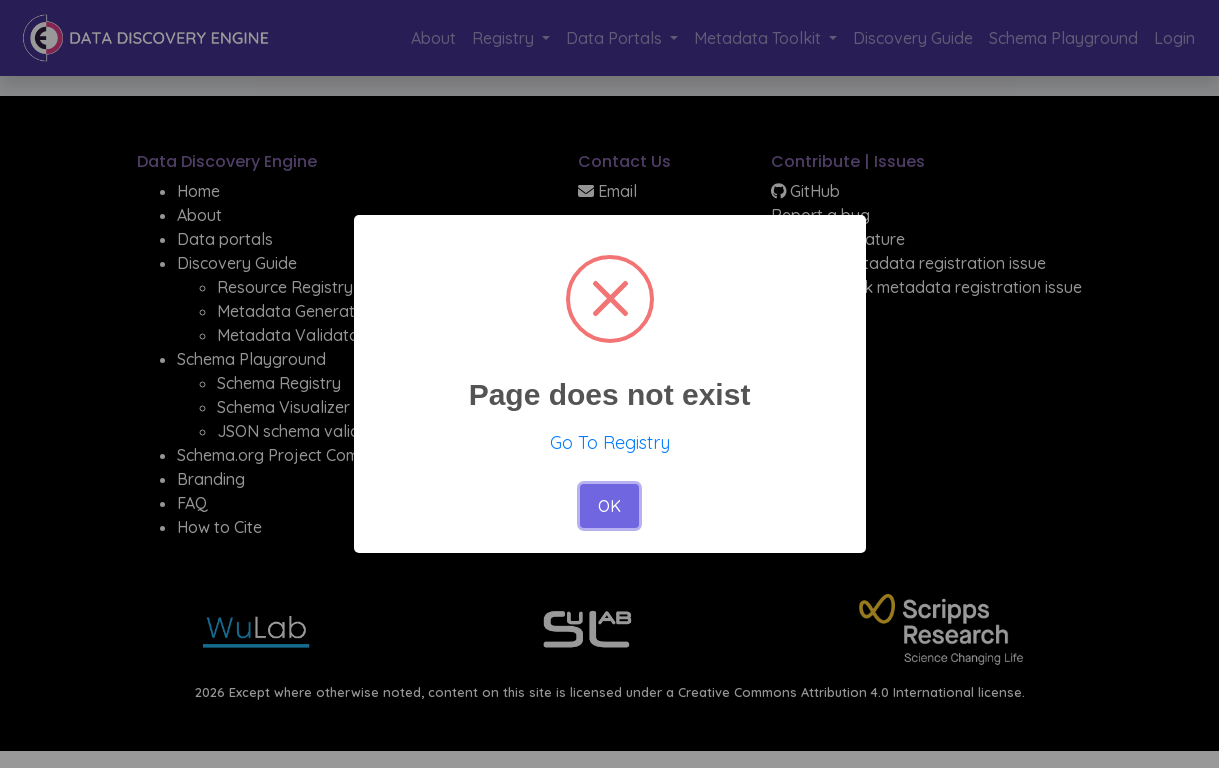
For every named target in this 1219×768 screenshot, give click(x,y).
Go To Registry (610, 442)
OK (609, 506)
